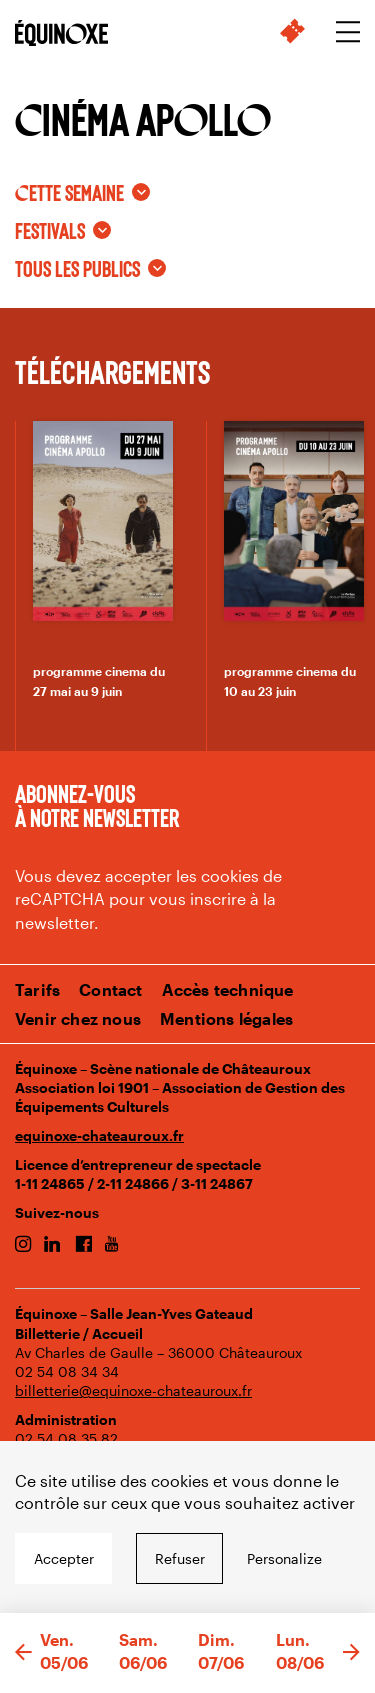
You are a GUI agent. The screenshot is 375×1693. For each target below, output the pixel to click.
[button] (23, 1653)
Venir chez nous (78, 1018)
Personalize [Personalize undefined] (284, 1558)
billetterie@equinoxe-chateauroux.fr (133, 1390)
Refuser (180, 1558)
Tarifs (37, 989)
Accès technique (228, 989)
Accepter (64, 1558)
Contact (110, 989)
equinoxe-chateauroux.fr (99, 1135)
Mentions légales (226, 1018)
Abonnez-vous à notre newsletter (97, 805)
